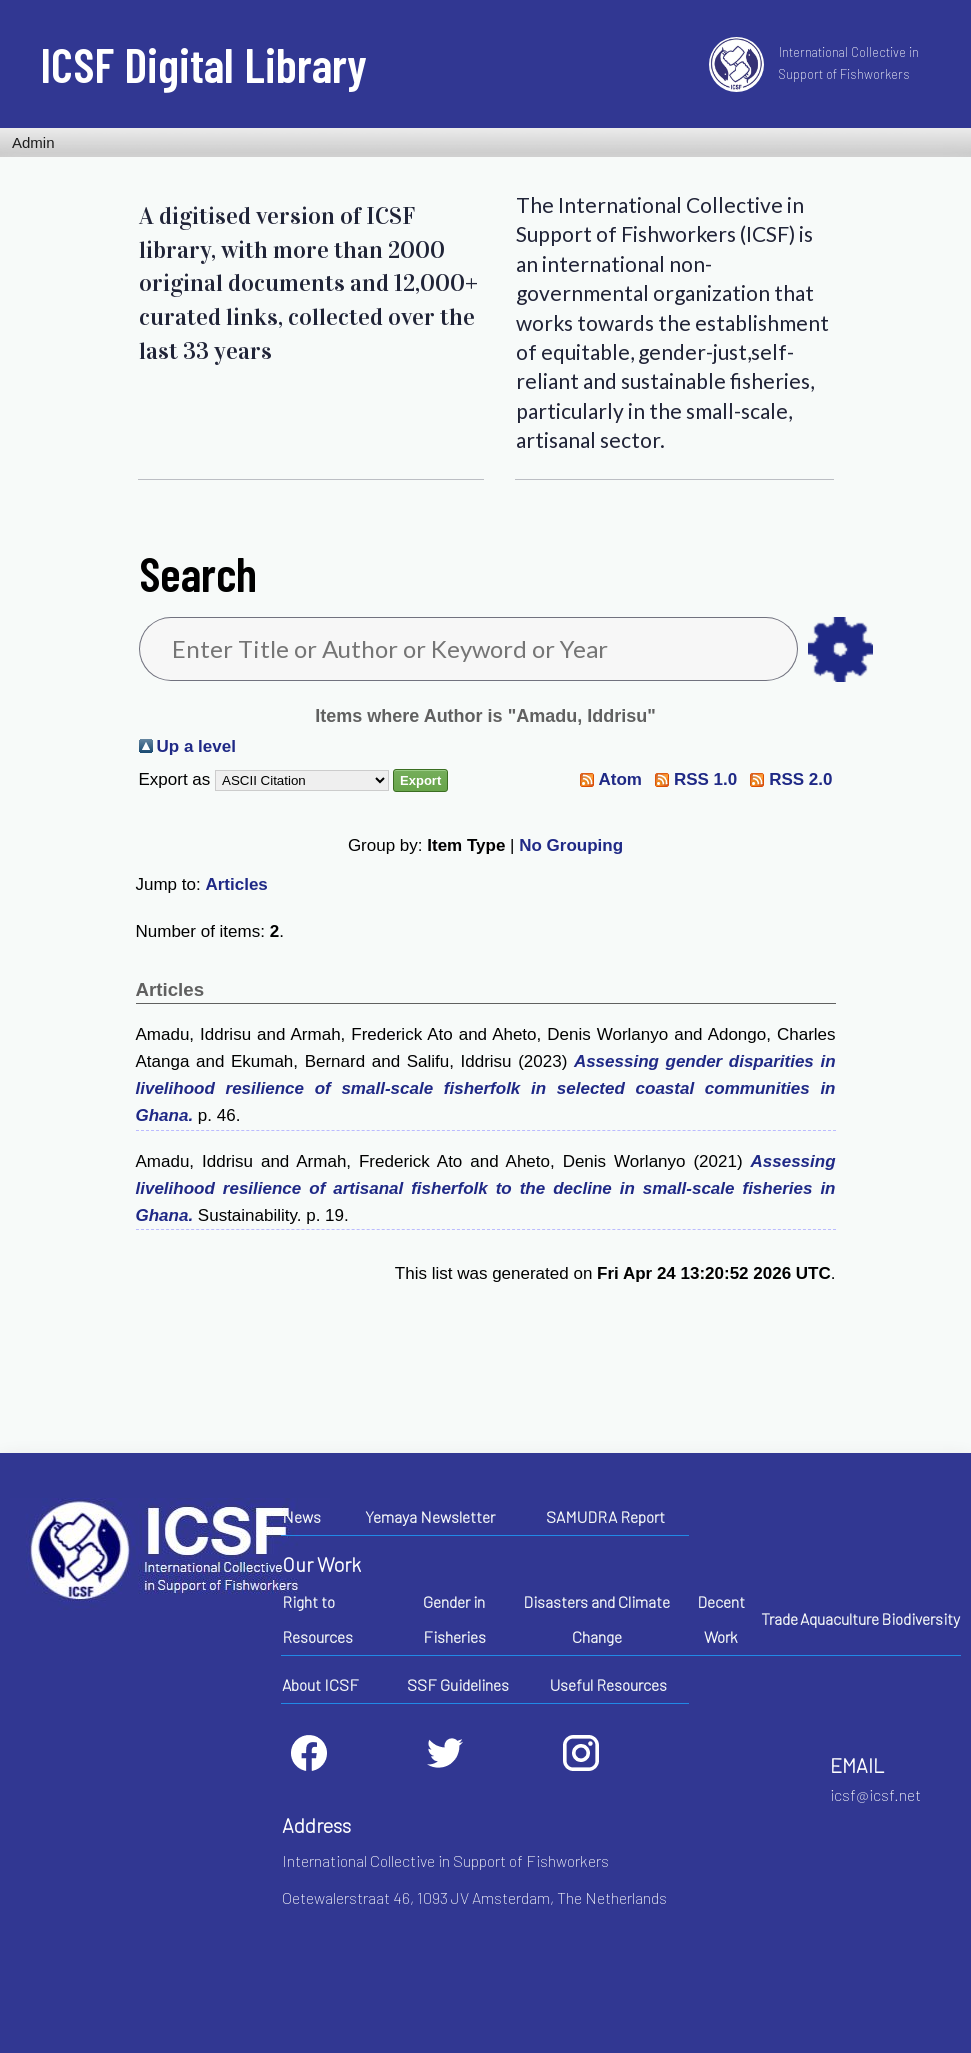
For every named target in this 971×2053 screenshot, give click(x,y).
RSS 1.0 (705, 779)
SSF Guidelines (458, 1684)
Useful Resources (608, 1684)
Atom (619, 779)
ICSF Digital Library (203, 64)
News (301, 1516)
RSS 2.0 (800, 779)
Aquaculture (839, 1618)
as (840, 649)
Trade (779, 1618)
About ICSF (320, 1684)
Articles (236, 884)
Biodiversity (920, 1618)
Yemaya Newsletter (430, 1516)
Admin (33, 142)
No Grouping (571, 845)
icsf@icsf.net (875, 1794)
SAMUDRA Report (605, 1516)
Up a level (196, 746)
